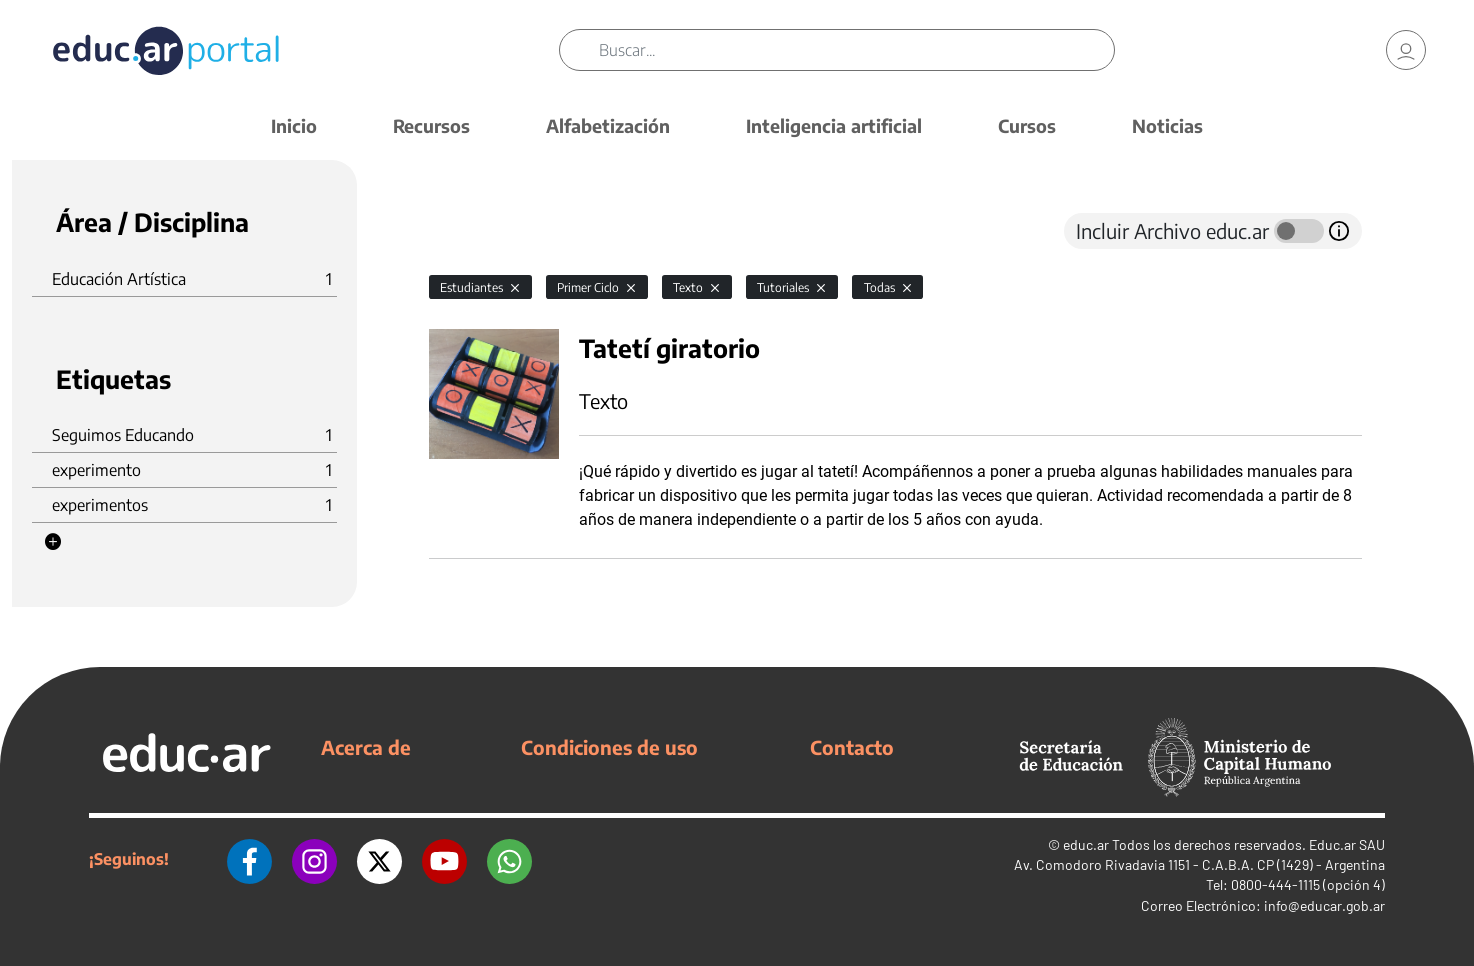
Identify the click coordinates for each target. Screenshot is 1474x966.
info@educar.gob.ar (1324, 905)
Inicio (294, 125)
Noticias (1167, 125)
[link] (1406, 50)
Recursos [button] (431, 125)
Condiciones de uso (609, 747)
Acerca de (366, 747)
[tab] (469, 231)
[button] (53, 542)
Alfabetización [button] (608, 125)
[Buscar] (857, 50)
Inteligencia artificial (834, 125)
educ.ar (1086, 844)
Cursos (1027, 125)
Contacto (852, 747)
